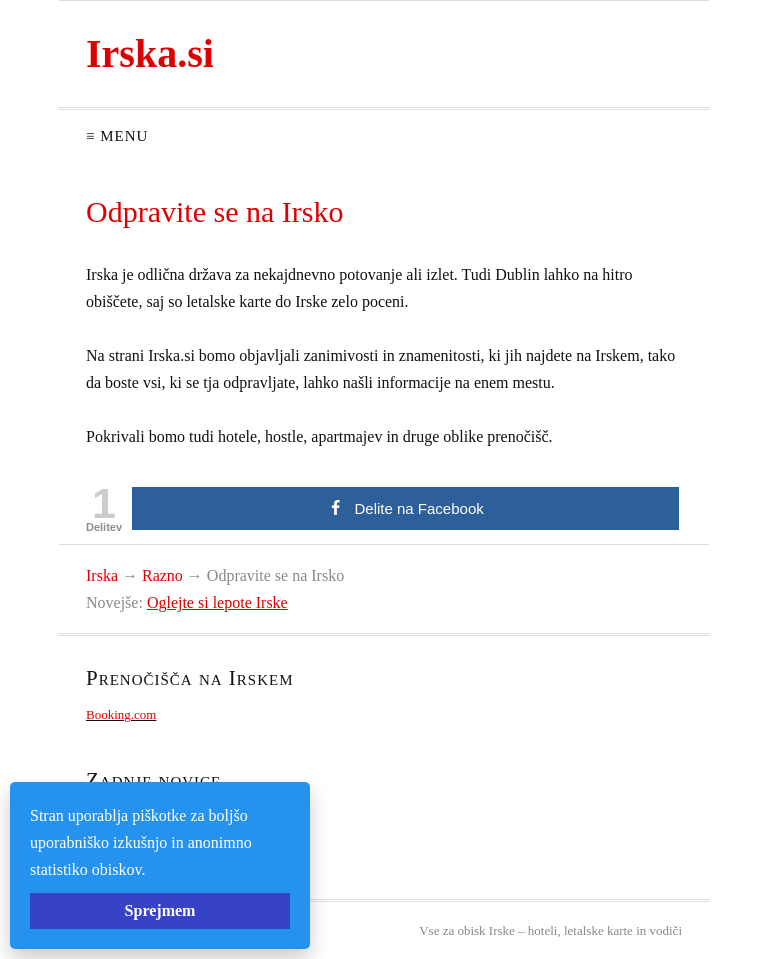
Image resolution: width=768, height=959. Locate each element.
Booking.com (121, 714)
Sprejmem (160, 910)
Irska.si (150, 53)
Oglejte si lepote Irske (217, 602)
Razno (162, 575)
